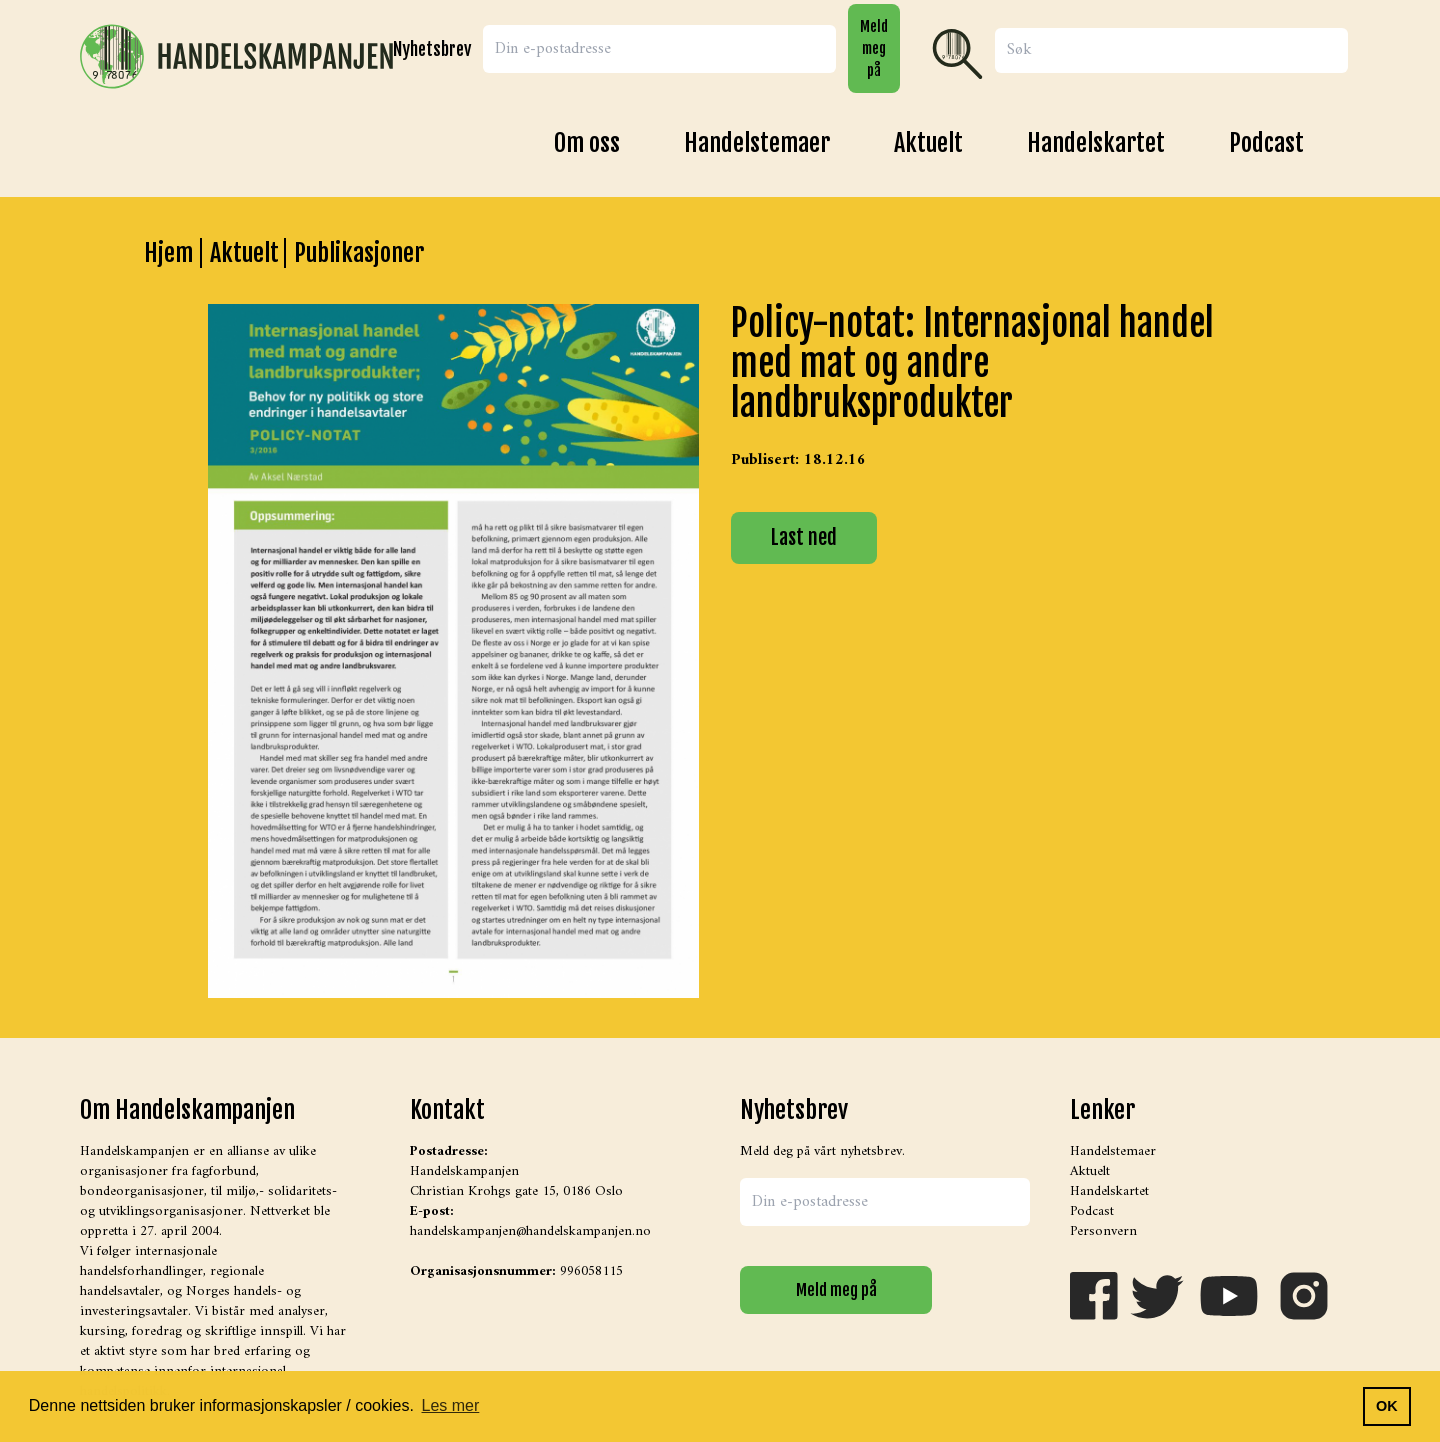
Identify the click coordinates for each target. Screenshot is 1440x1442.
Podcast (1266, 143)
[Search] (1171, 50)
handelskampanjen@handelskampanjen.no (530, 1231)
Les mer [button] (451, 1405)
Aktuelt (928, 143)
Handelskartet (1096, 143)
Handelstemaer (757, 143)
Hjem (168, 253)
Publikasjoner (359, 253)
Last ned (804, 537)
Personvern (1103, 1231)
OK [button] (1387, 1406)
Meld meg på (874, 48)
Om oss (587, 143)
